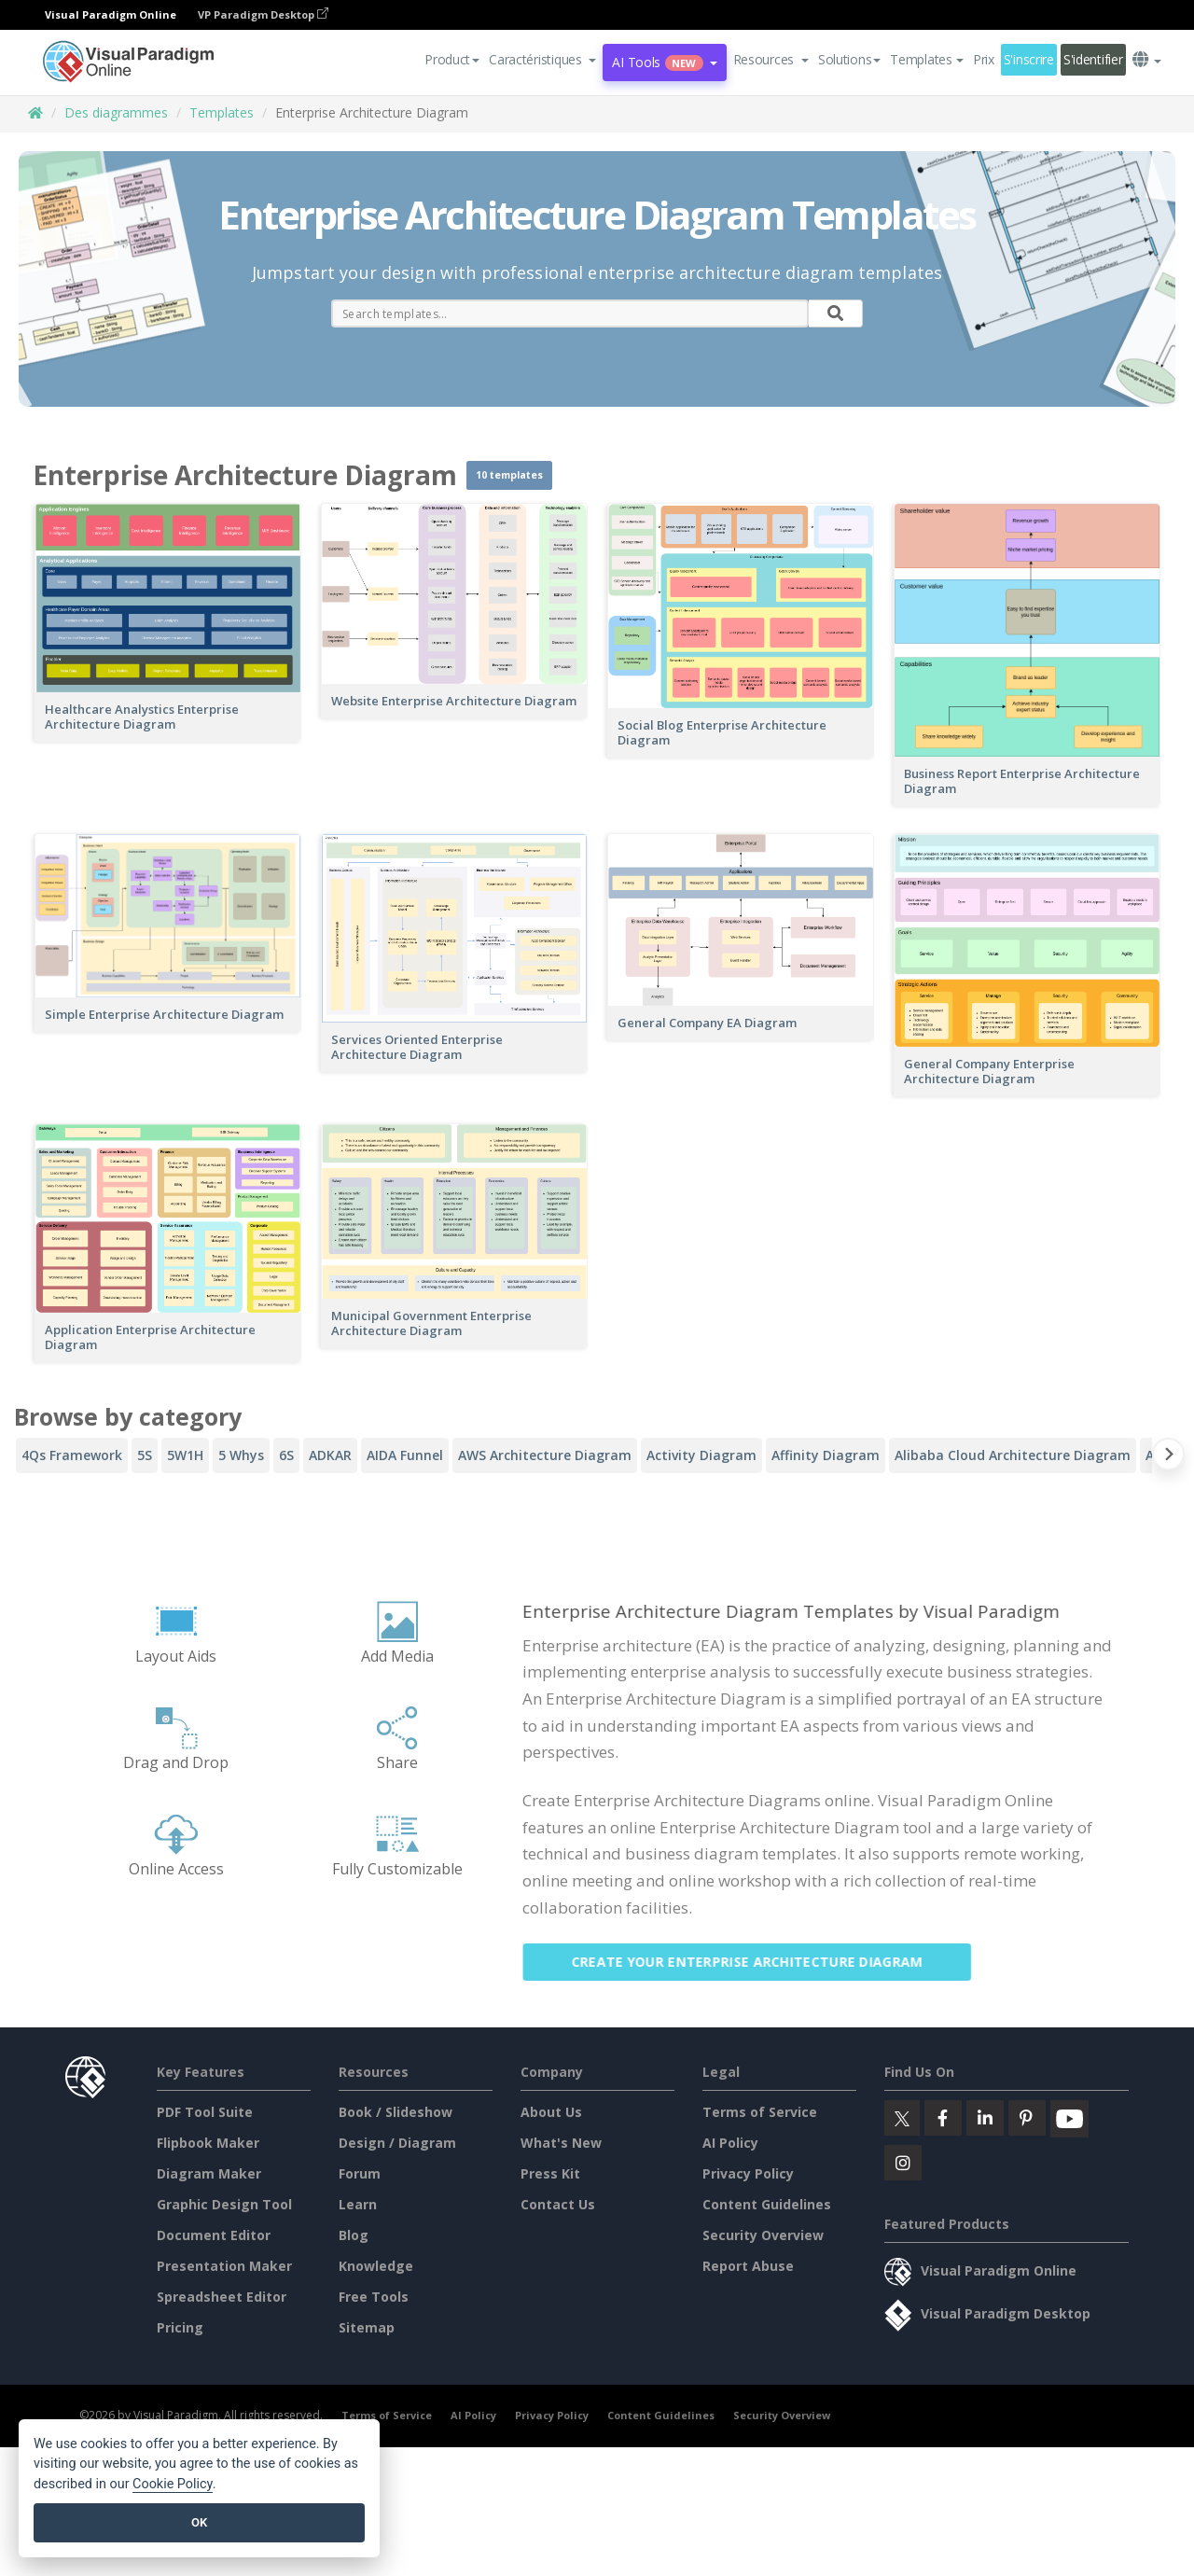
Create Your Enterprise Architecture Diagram (764, 1961)
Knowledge (376, 2266)
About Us (551, 2112)
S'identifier (1093, 59)
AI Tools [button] (664, 62)
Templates (221, 112)
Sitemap (367, 2327)
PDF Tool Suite (205, 2112)
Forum (360, 2173)
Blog (353, 2235)
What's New (561, 2142)
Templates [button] (926, 59)
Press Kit (550, 2173)
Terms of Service (759, 2112)
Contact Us (558, 2204)
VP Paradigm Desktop (263, 14)
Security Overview (763, 2235)
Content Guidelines (766, 2204)
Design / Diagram (397, 2142)
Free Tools (374, 2296)
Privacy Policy (748, 2173)
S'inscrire (1029, 59)
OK (199, 2522)
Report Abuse (748, 2266)
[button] (542, 60)
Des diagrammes (116, 112)
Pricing (180, 2327)
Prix (983, 59)
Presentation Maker (224, 2266)
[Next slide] (1168, 1458)
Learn (358, 2204)
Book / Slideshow (395, 2112)
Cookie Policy (172, 2484)
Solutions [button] (849, 59)
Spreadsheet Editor (221, 2296)
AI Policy (730, 2142)
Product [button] (451, 59)
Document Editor (214, 2235)
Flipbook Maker (208, 2142)
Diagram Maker (209, 2173)
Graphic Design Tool (224, 2204)
